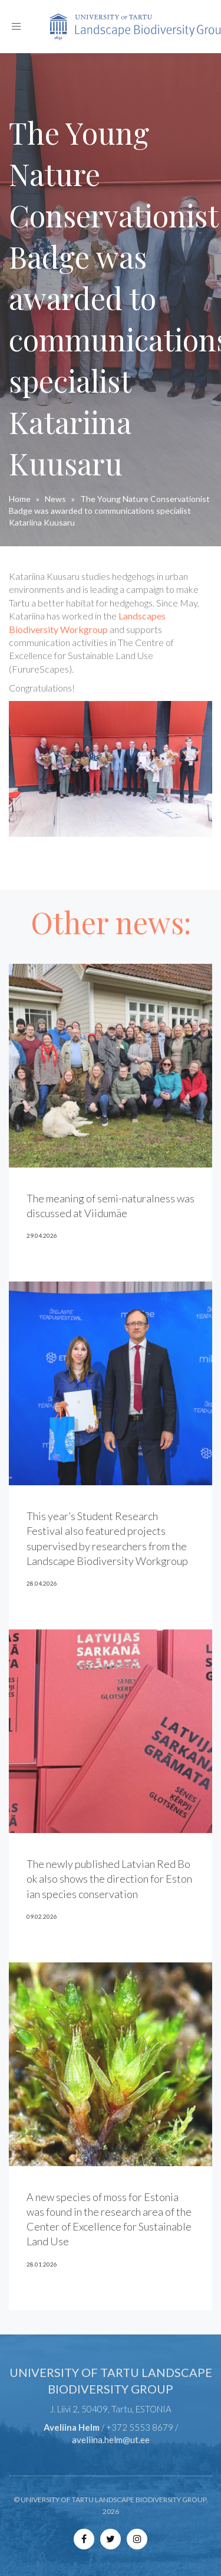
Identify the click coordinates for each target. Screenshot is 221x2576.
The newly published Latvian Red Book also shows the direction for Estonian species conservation (109, 1878)
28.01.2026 (42, 2264)
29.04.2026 (42, 1235)
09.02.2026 (42, 1916)
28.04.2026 (42, 1583)
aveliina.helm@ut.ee (111, 2439)
